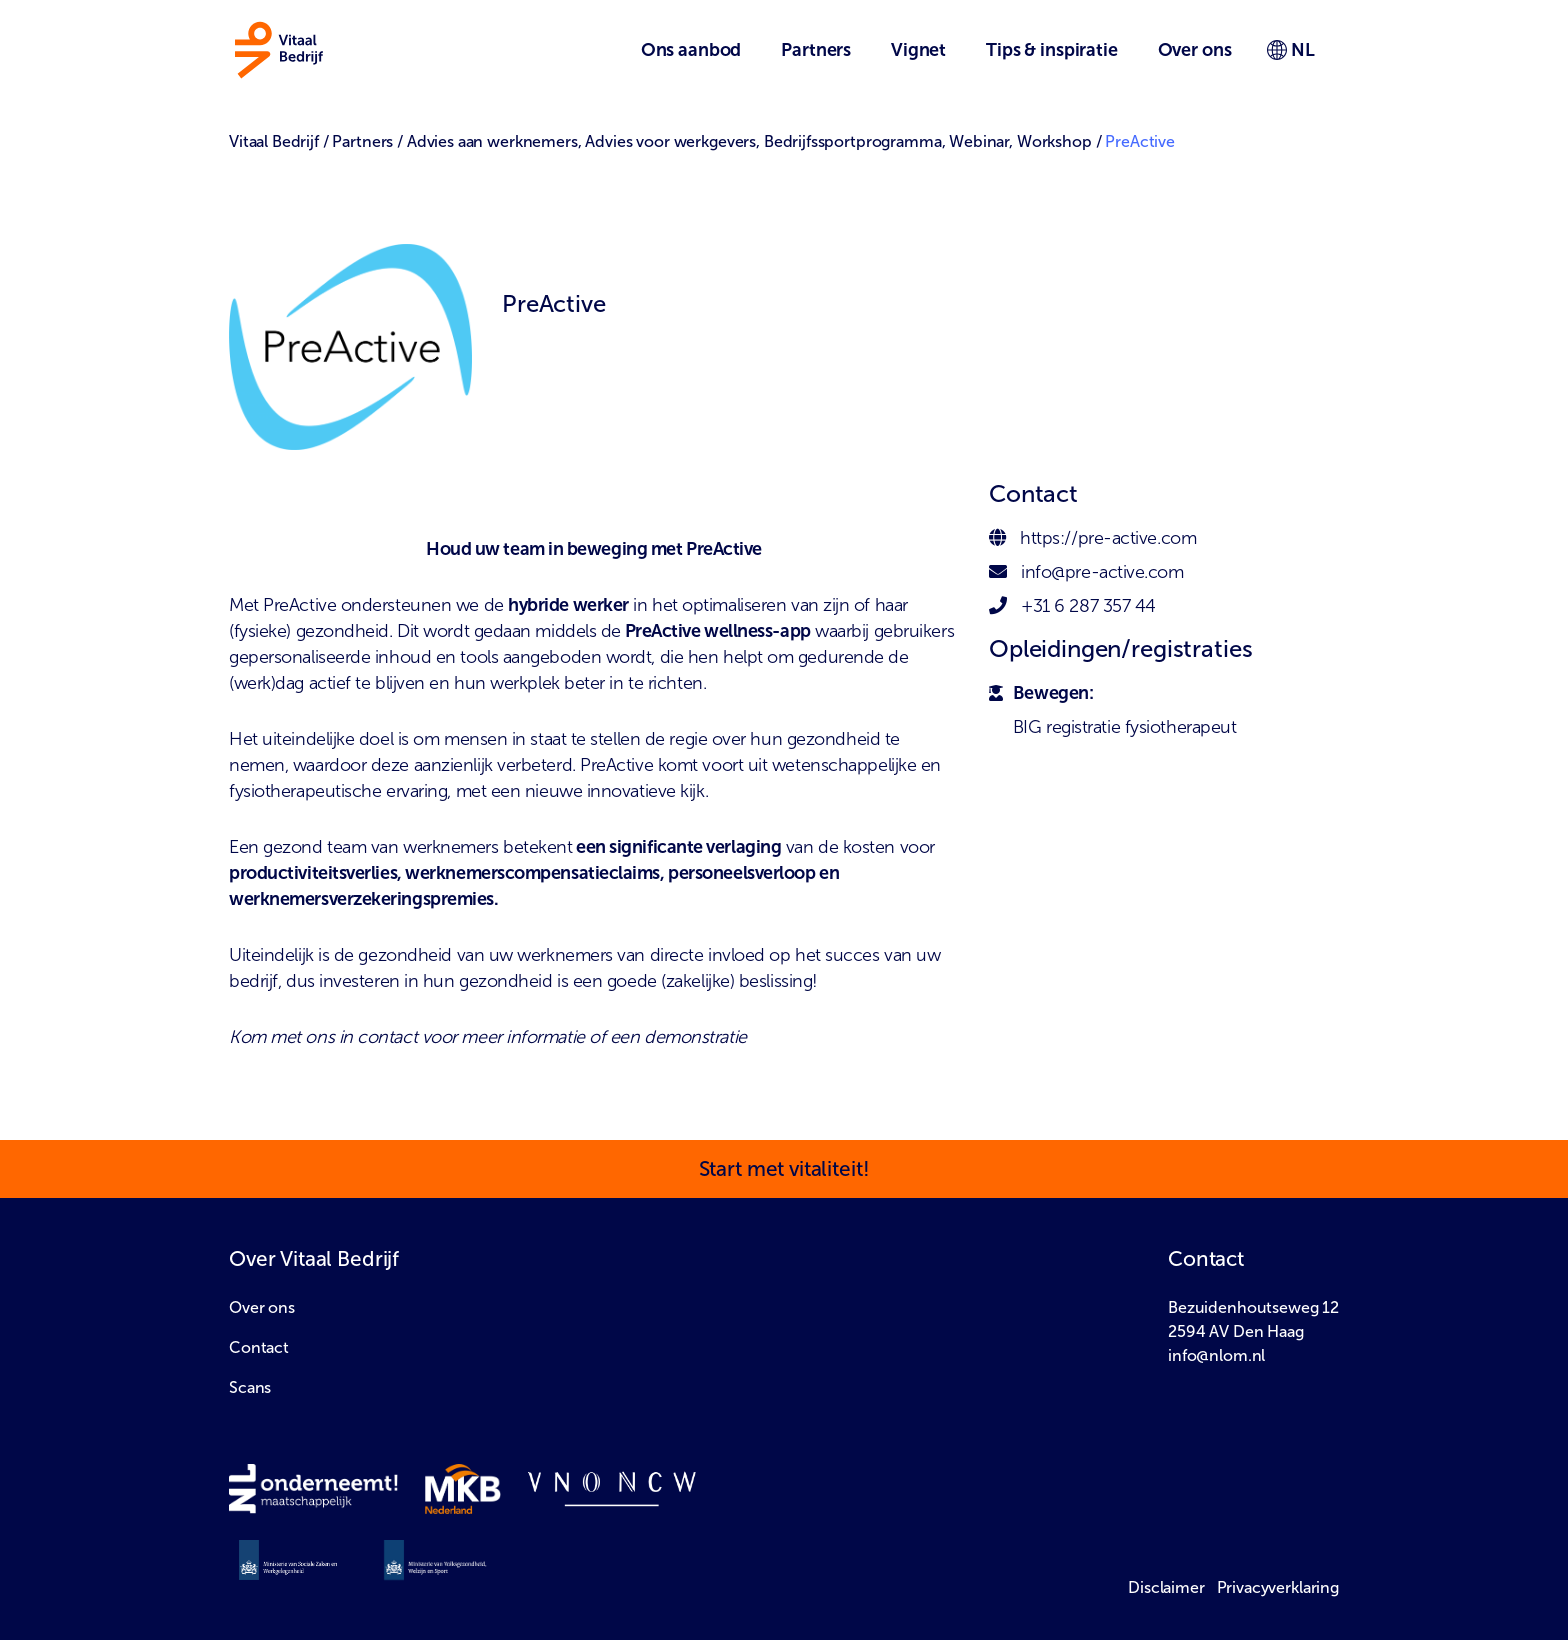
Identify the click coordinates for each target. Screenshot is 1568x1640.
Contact (259, 1347)
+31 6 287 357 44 (1088, 606)
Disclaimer (1166, 1587)
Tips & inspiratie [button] (1051, 50)
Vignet (918, 50)
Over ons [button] (1195, 50)
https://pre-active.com (1108, 538)
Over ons (262, 1307)
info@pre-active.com (1102, 572)
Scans (250, 1387)
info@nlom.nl (1216, 1355)
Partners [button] (816, 50)
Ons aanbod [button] (691, 50)
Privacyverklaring (1278, 1587)
